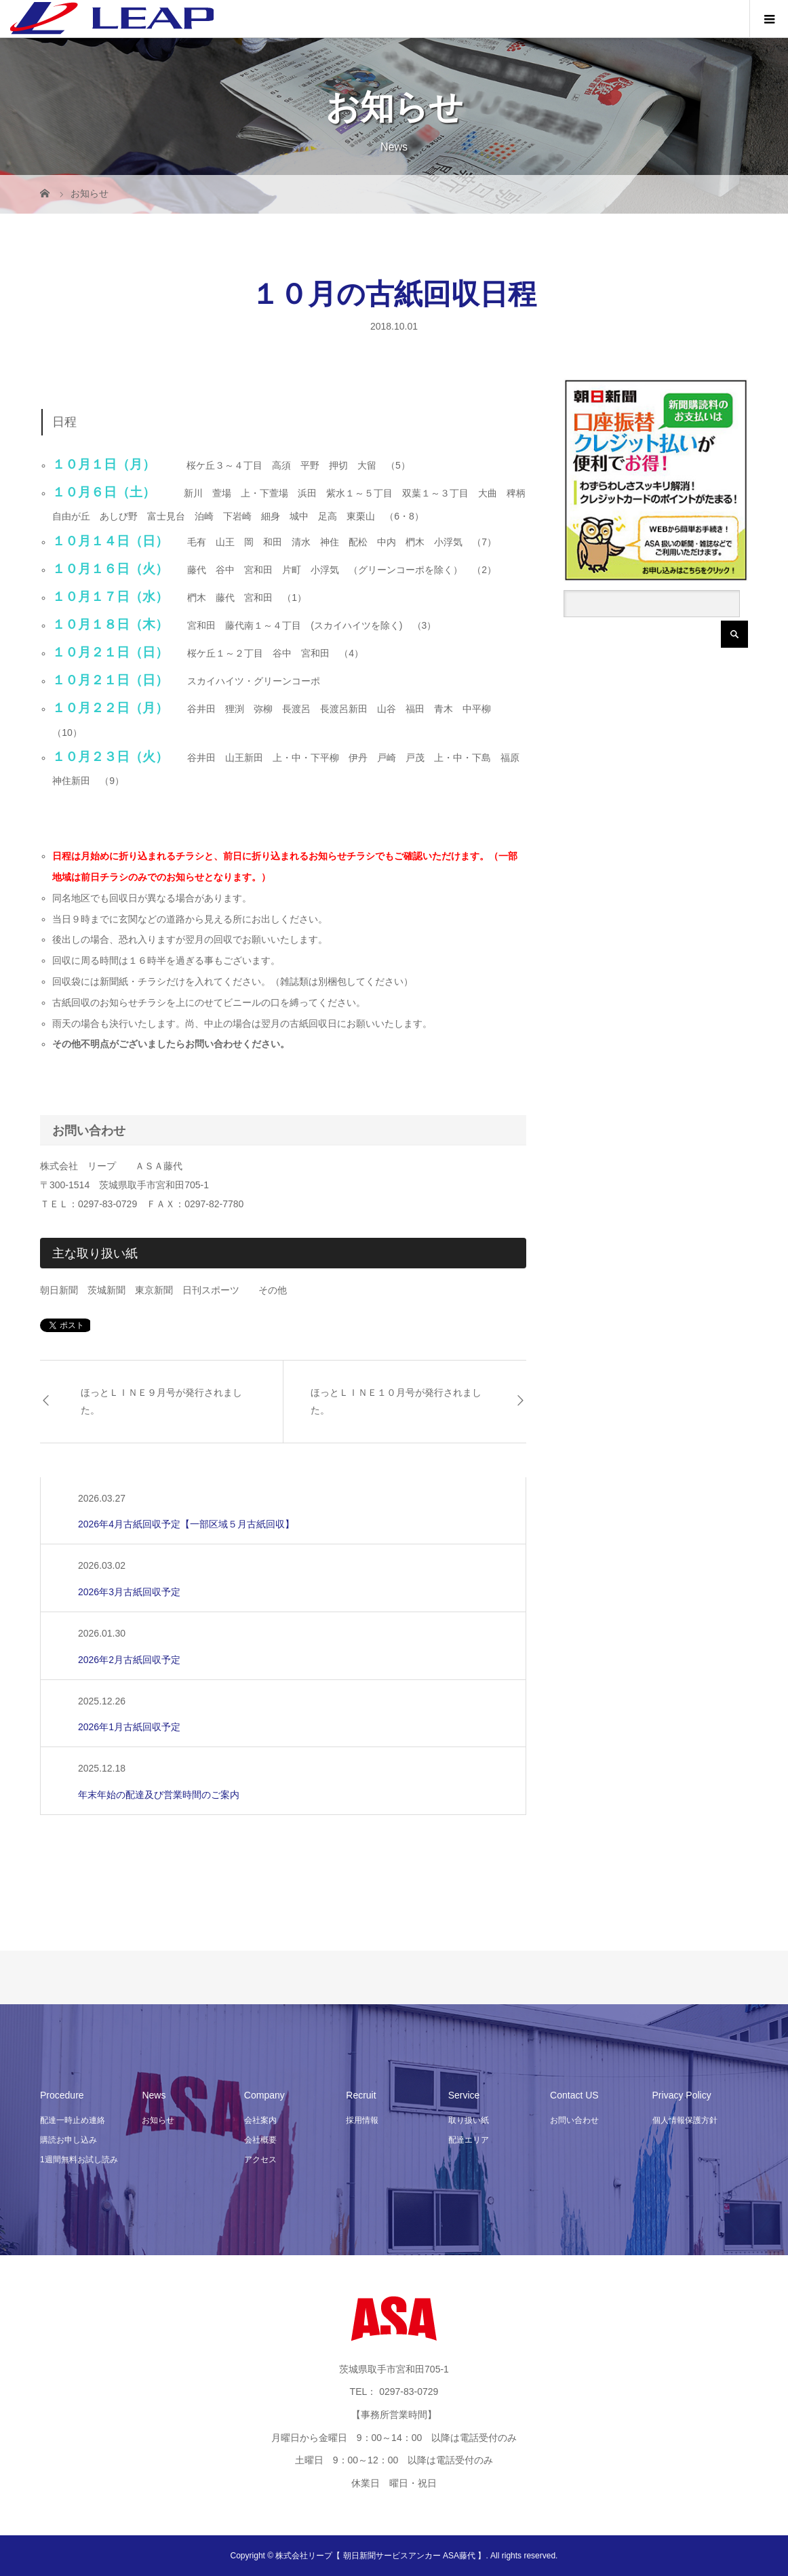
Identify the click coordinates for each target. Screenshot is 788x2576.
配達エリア (468, 2140)
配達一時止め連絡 (72, 2120)
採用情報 (362, 2120)
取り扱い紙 (468, 2120)
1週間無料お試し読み (79, 2159)
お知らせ (158, 2120)
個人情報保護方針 (684, 2120)
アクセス (260, 2159)
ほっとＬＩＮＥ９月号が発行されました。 (161, 1401)
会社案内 (260, 2120)
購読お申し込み (68, 2140)
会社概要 (260, 2140)
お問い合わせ (574, 2120)
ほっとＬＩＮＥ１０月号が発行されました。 (396, 1401)
